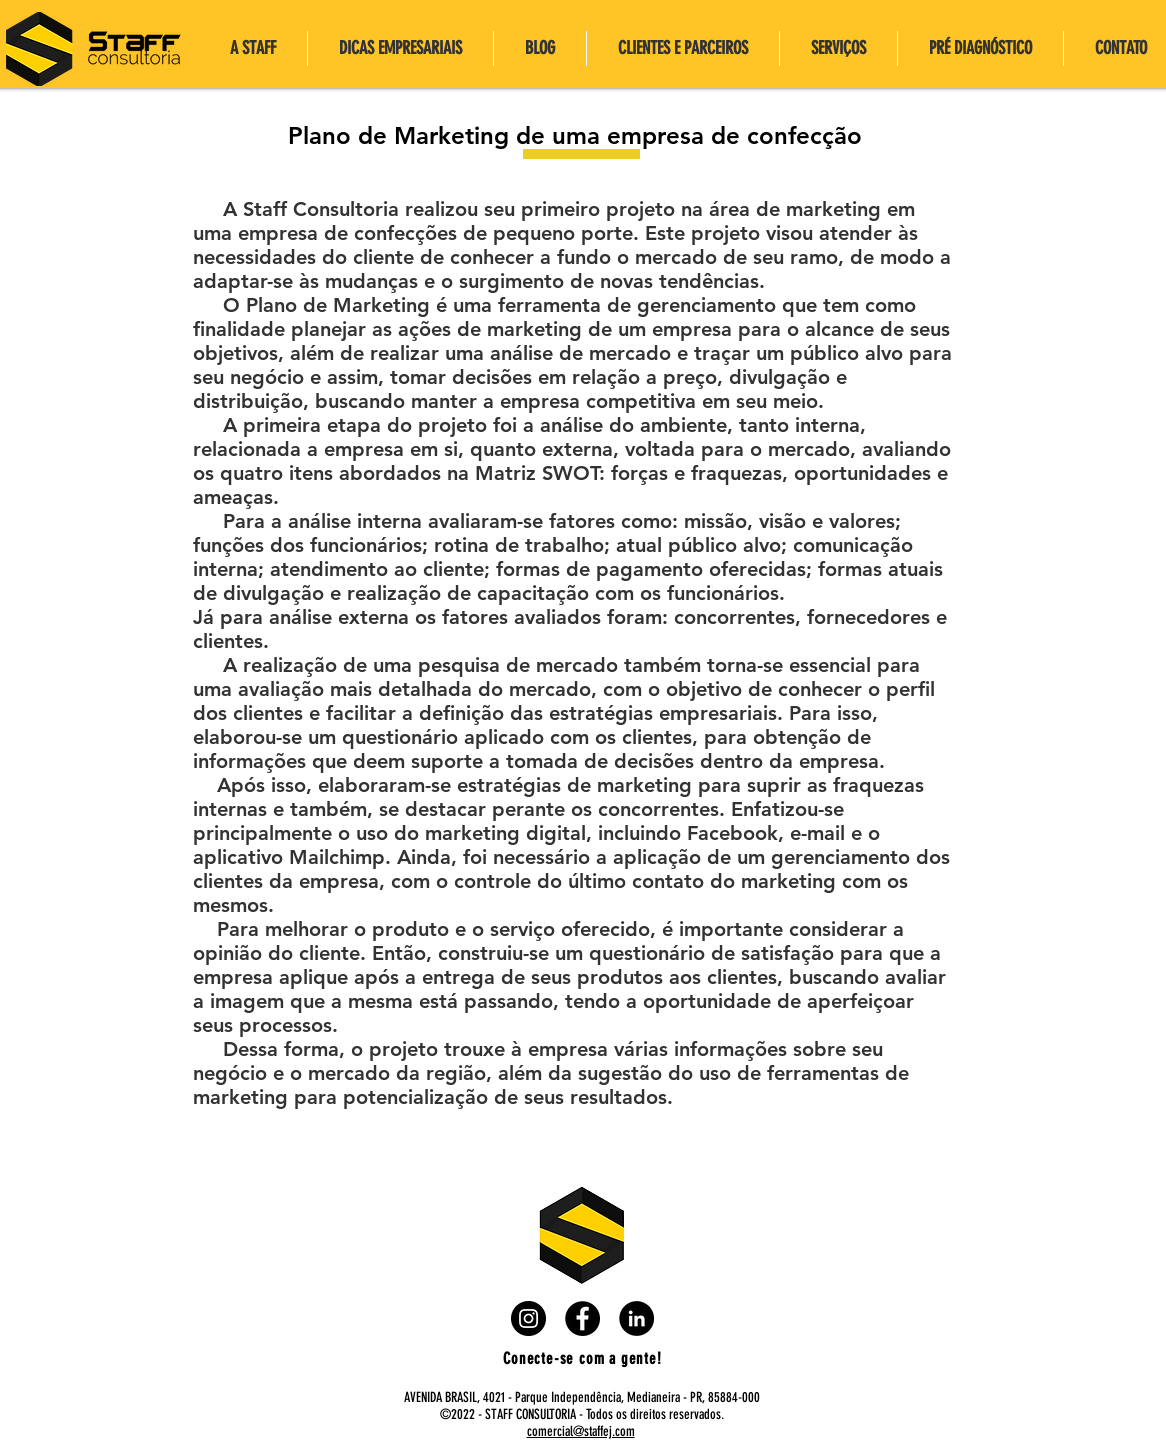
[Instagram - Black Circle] (528, 1318)
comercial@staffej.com (581, 1431)
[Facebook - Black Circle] (582, 1318)
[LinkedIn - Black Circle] (636, 1318)
